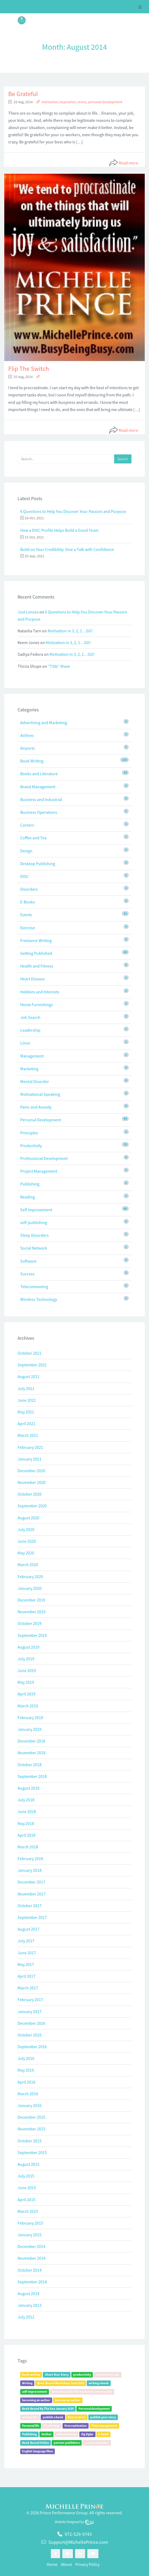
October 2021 (30, 1353)
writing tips (30, 2417)
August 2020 (28, 1517)
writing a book (99, 2383)
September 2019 (32, 1635)
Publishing (29, 1184)
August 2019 (28, 1647)
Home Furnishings (36, 1004)
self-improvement (34, 2392)
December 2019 (31, 1600)
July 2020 (26, 1529)
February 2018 (30, 1858)
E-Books (27, 902)
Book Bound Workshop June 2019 (60, 2383)
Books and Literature (39, 773)
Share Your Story (57, 2374)
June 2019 (27, 1670)
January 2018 (30, 1870)
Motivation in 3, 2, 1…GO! (70, 630)
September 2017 (32, 1917)
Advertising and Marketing (43, 722)
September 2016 (32, 2046)
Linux (25, 1043)
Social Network (33, 1248)
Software (28, 1261)
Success (27, 1273)
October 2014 (30, 2270)
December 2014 (31, 2246)
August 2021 (28, 1376)
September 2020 (32, 1505)
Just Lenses (28, 612)
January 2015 (30, 2234)
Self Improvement (36, 1209)
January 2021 (30, 1459)
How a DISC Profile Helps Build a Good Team (59, 530)
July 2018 (26, 1799)
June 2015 (27, 2187)
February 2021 (30, 1447)
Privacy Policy (87, 2564)
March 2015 (28, 2211)
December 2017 (31, 1882)
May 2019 (26, 1682)
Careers (27, 825)
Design (26, 850)
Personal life (30, 2426)
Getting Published (36, 953)
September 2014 (32, 2281)
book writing (31, 2374)
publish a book (53, 2417)
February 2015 (30, 2223)
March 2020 (28, 1564)
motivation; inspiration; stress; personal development (82, 102)
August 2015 (28, 2164)
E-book (103, 2434)
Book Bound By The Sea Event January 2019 (82, 2392)
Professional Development (44, 1158)
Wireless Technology (38, 1299)
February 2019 (30, 1717)
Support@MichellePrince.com (78, 2542)
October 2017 (30, 1905)
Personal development (94, 2409)
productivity (82, 2374)
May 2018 (26, 1823)
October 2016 (30, 2035)
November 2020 (31, 1482)
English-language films (37, 2451)
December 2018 (31, 1741)
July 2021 (26, 1388)
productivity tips (107, 2374)
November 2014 (31, 2258)
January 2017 (30, 2011)
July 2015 (26, 2176)
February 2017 (30, 1999)
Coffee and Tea (33, 837)
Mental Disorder (34, 1081)
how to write (77, 2417)
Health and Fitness (36, 966)
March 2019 (28, 1705)
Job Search (30, 1017)
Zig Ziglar (87, 2434)
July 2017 (26, 1940)
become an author (68, 2400)
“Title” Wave (59, 666)
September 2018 (32, 1776)
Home (52, 2564)
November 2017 (31, 1894)
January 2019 (30, 1729)
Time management (104, 2426)
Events (26, 914)
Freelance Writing (36, 940)
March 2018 (28, 1846)
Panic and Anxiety (35, 1107)
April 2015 (26, 2199)
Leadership (30, 1030)
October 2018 (30, 1764)
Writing (27, 2383)
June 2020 (27, 1541)
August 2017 (28, 1929)
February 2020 (30, 1576)
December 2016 (31, 2023)
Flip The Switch (28, 368)
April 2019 (26, 1693)
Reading (27, 1197)
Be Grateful (23, 94)
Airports (27, 748)
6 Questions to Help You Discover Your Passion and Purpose (73, 511)
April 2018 (26, 1835)
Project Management (38, 1171)
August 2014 (28, 2293)
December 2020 (31, 1470)
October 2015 (30, 2140)
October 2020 (30, 1494)
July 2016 (26, 2058)
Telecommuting (34, 1286)
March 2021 (28, 1435)
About (66, 2564)
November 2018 (31, 1752)
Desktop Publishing (37, 863)
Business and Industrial (41, 799)
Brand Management (37, 786)
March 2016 (28, 2093)
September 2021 (32, 1364)
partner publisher (96, 2443)
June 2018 (27, 1811)
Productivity (31, 1145)
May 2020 (26, 1552)
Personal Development (40, 1119)
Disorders (29, 889)
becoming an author (36, 2400)
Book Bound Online (35, 2443)
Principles (29, 1132)
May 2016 (26, 2070)
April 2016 (26, 2082)
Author (47, 2434)
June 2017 (27, 1952)
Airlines (27, 735)
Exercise (27, 927)
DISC (24, 876)
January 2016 (30, 2105)
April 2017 (26, 1976)
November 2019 (31, 1611)
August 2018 (28, 1788)
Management (32, 1056)
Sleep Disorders (34, 1235)
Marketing (29, 1068)
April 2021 (26, 1423)
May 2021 (26, 1411)
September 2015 (32, 2152)
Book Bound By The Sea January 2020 (48, 2409)
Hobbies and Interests (39, 991)
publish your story (103, 2417)
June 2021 (27, 1400)
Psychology (52, 2426)
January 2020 (30, 1588)
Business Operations (38, 812)
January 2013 (30, 2305)
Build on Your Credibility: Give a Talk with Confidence (67, 549)
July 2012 (26, 2317)
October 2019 (30, 1623)
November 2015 (31, 2128)
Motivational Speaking (40, 1094)
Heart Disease (32, 978)
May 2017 (26, 1964)
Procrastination (75, 2426)
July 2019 (26, 1658)
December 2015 (31, 2117)
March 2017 (28, 1987)
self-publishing (33, 1222)
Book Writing (31, 761)
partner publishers (67, 2443)
